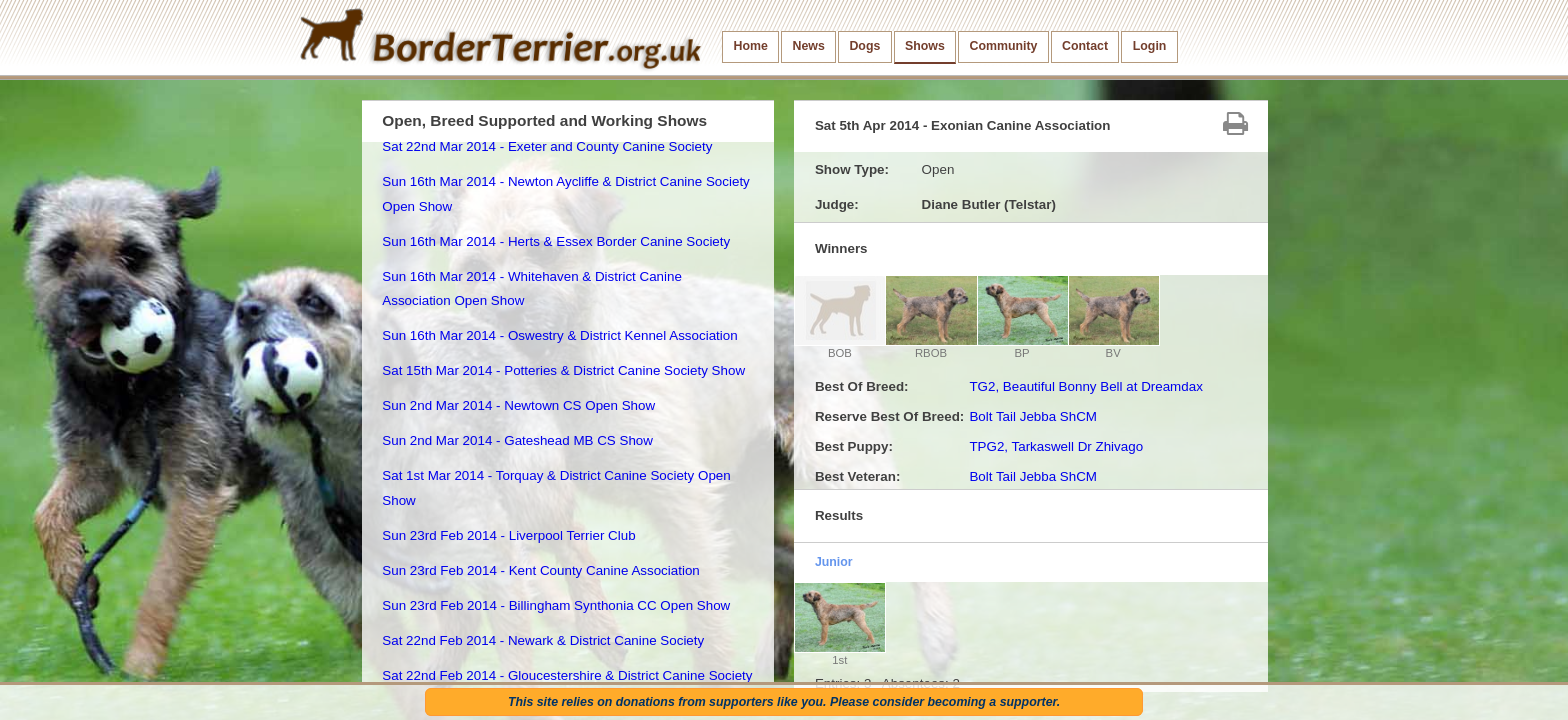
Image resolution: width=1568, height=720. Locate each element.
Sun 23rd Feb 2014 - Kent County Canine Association (541, 570)
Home (751, 46)
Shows (925, 46)
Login (1150, 46)
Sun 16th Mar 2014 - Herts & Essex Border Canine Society (556, 241)
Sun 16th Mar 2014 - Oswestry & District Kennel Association (559, 335)
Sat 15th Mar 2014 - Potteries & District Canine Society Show (563, 370)
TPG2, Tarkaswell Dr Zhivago (1056, 446)
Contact (1085, 46)
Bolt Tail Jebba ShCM (1033, 416)
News (808, 46)
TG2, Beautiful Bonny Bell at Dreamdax (1085, 386)
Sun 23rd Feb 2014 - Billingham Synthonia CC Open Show (556, 605)
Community (1003, 46)
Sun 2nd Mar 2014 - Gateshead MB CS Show (517, 440)
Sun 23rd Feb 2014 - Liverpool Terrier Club (508, 535)
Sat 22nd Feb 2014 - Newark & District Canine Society (543, 640)
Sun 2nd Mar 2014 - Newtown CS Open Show (518, 405)
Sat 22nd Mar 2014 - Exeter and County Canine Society (547, 146)
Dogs (864, 46)
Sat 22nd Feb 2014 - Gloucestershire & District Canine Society (567, 675)
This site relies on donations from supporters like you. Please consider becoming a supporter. (784, 702)
